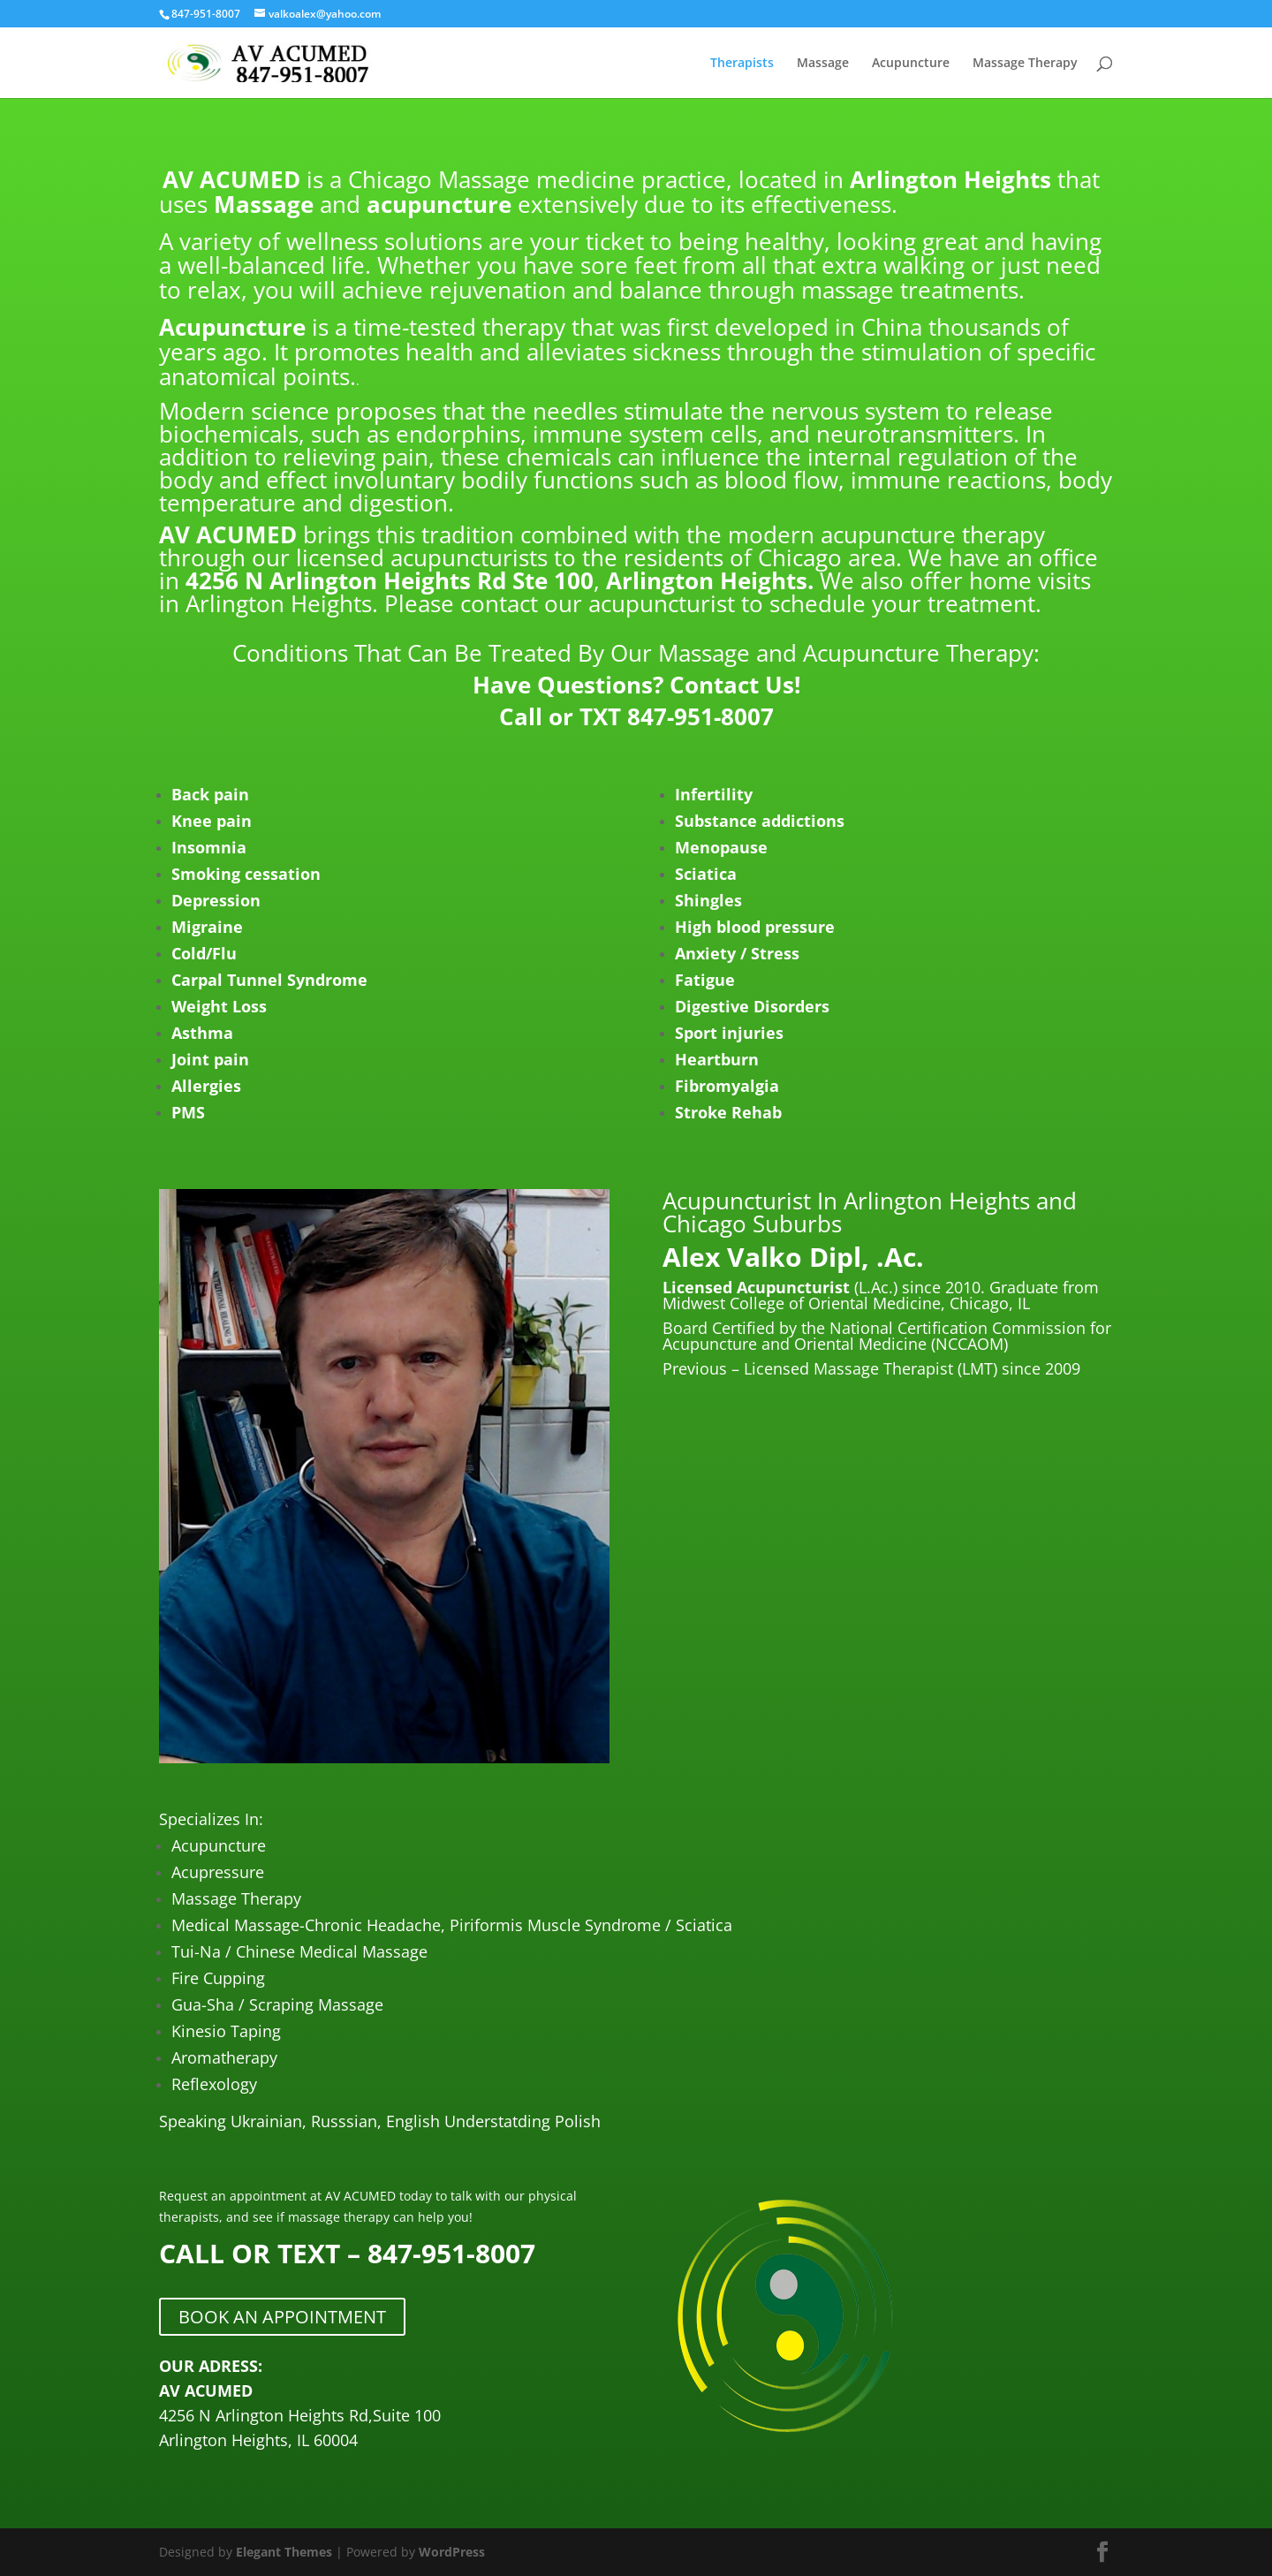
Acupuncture (911, 64)
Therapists (742, 64)
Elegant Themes (284, 2551)
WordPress (452, 2551)
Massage (823, 64)
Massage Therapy (1025, 64)
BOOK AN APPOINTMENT (282, 2317)
